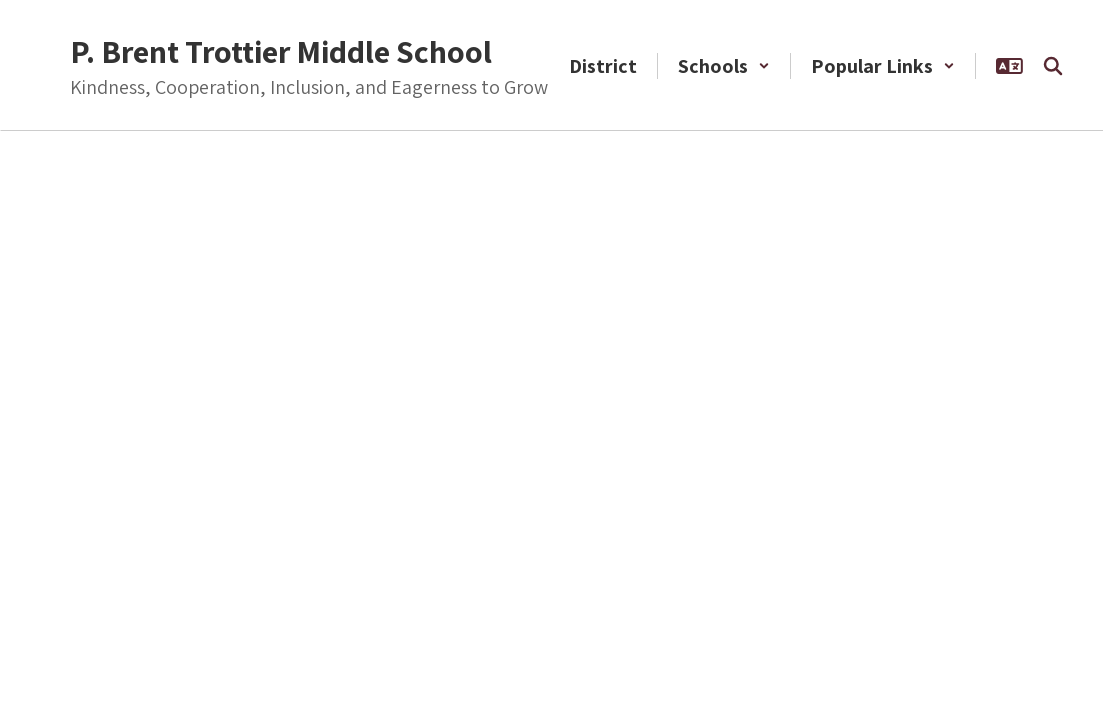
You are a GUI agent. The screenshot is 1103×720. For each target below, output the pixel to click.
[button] (724, 66)
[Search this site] (1053, 66)
